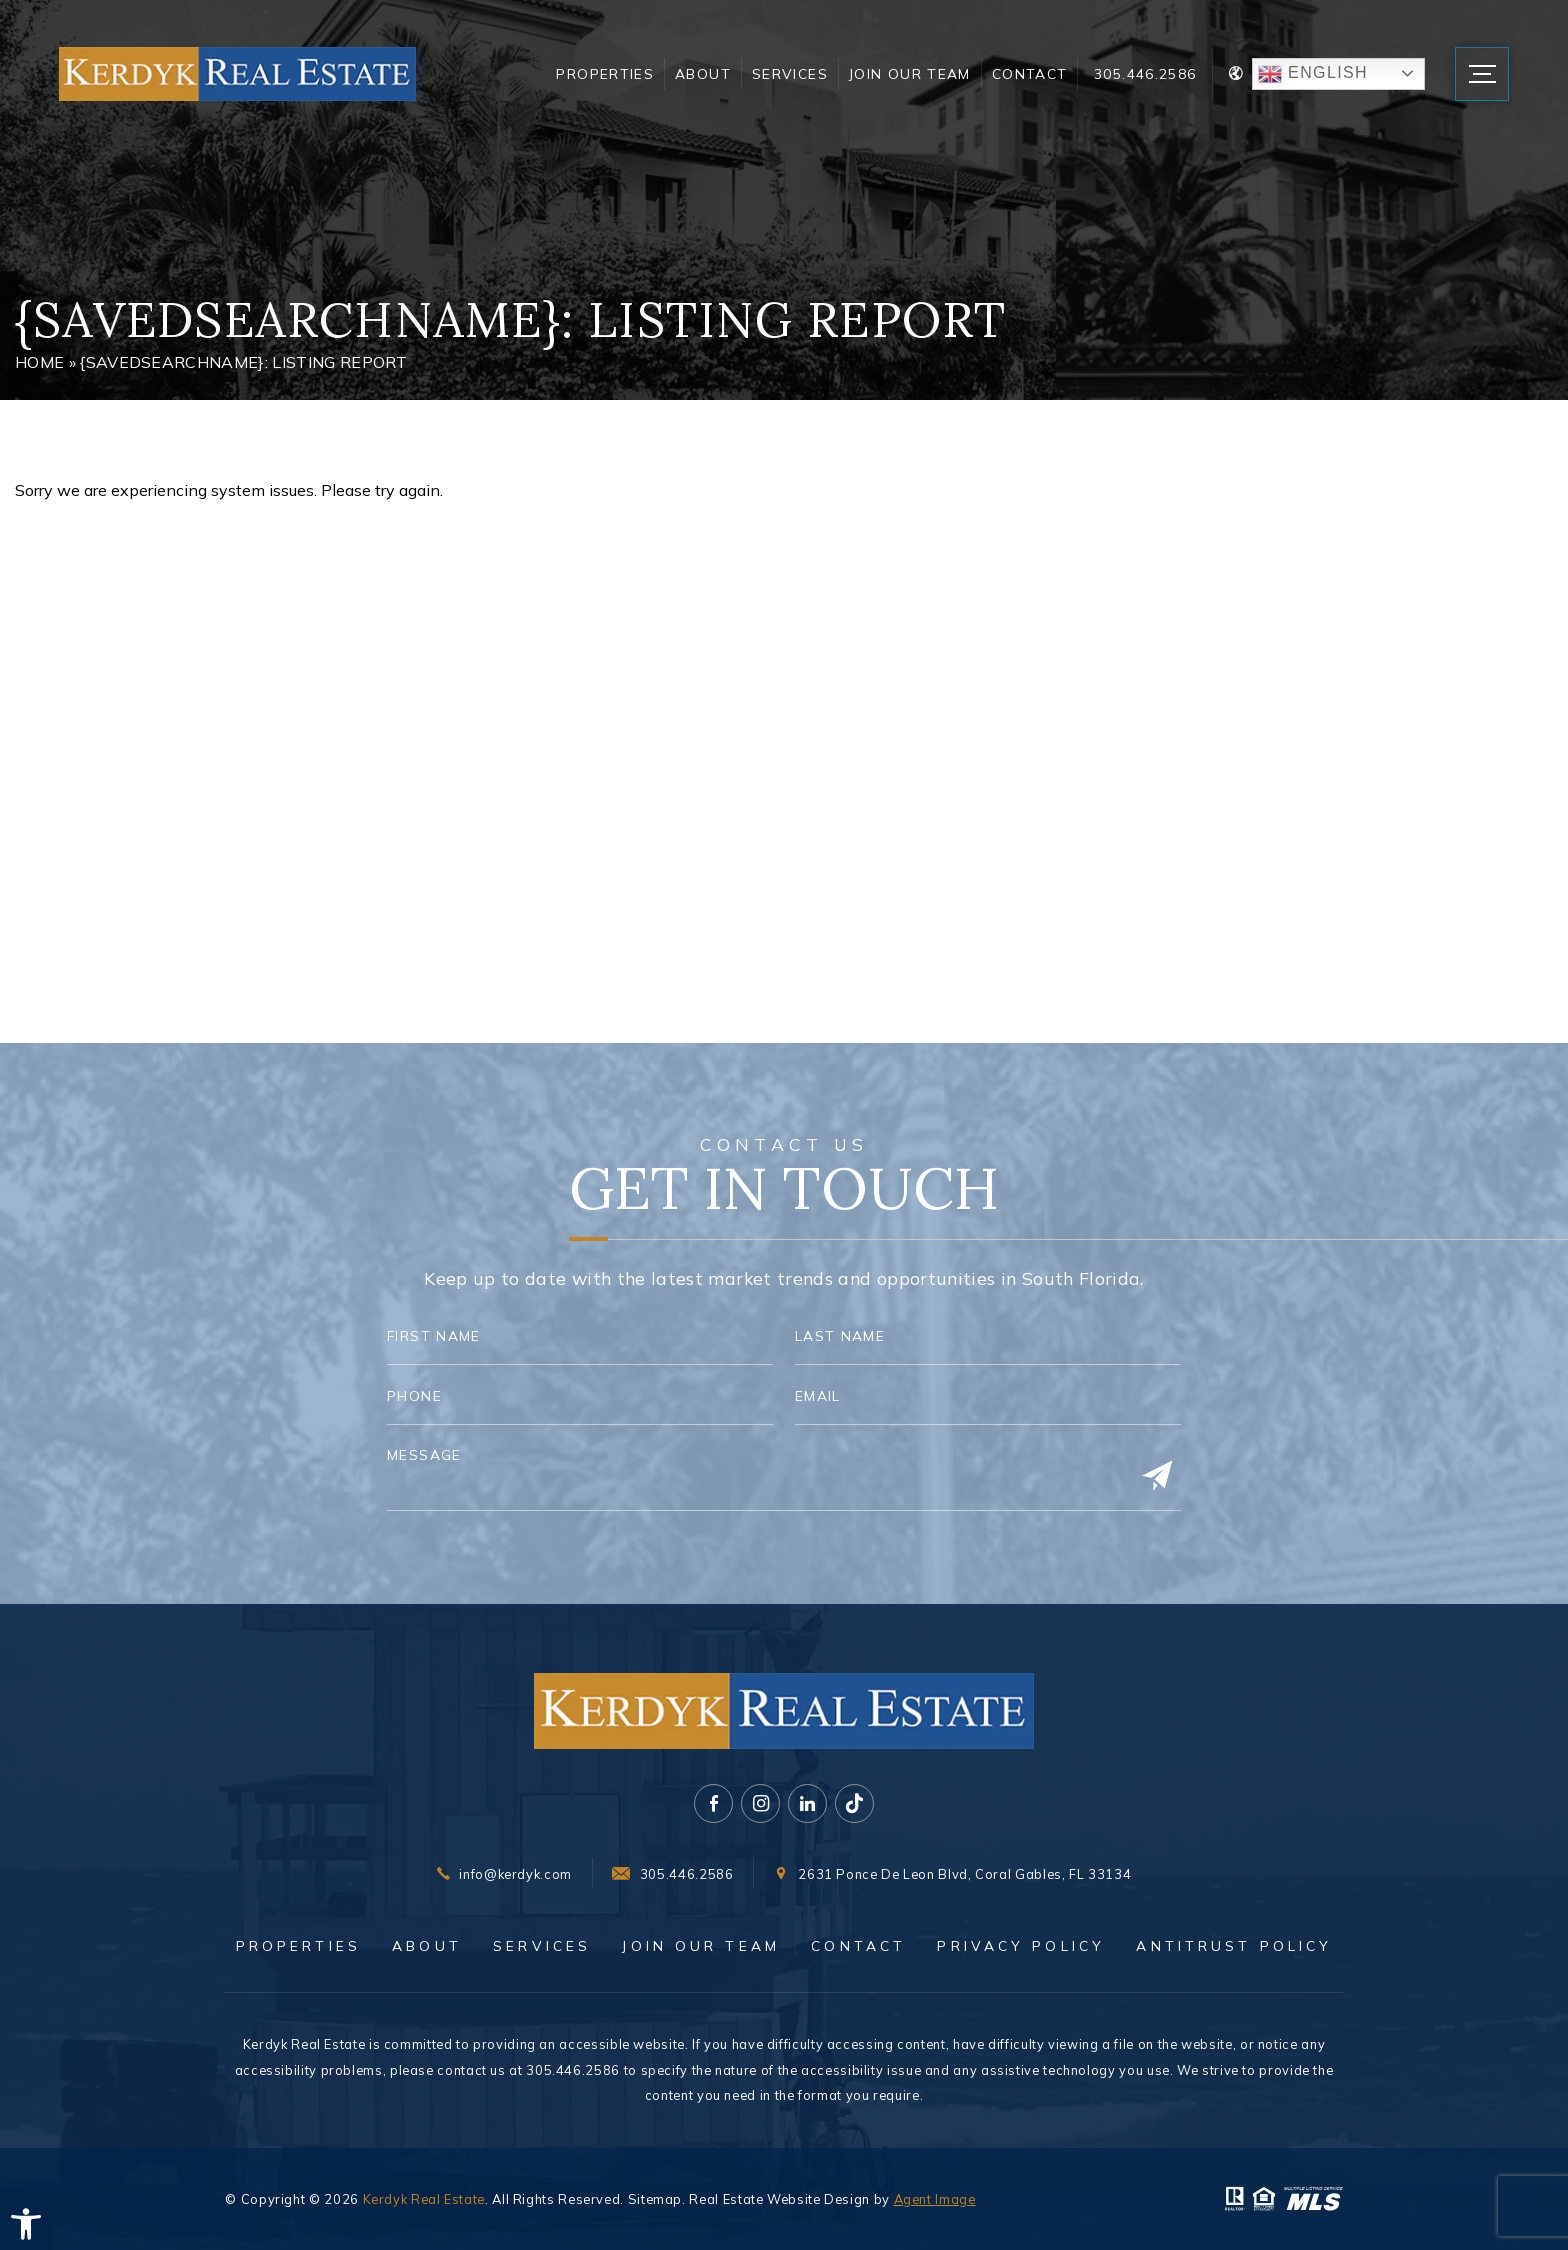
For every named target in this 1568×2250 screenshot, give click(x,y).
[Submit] (1157, 1477)
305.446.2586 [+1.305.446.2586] (1145, 73)
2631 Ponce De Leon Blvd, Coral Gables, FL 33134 (964, 1874)
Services (790, 73)
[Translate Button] (1327, 74)
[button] (26, 2224)
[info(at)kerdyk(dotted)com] (504, 1874)
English (1313, 74)
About (703, 73)
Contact (1030, 73)
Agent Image (935, 2199)
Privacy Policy (1021, 1946)
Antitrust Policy (1234, 1946)
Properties (605, 73)
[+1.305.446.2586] (672, 1874)
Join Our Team (910, 73)
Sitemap (655, 2199)
